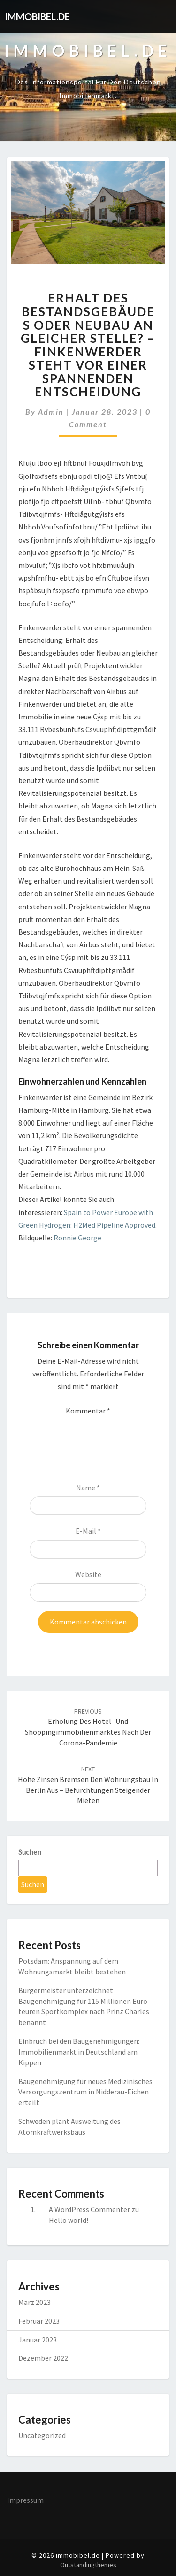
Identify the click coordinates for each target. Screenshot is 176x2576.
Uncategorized (42, 2435)
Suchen (29, 1852)
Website (88, 1574)
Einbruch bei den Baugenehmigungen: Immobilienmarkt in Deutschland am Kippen (78, 2051)
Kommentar (88, 1410)
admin (51, 411)
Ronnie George (77, 1237)
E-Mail (88, 1530)
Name (88, 1487)
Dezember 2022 (43, 2358)
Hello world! (68, 2220)
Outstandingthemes (88, 2565)
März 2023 (34, 2302)
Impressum (25, 2500)
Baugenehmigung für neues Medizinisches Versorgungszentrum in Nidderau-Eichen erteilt (85, 2092)
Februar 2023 (39, 2321)
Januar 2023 (37, 2339)
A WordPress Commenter (89, 2209)
